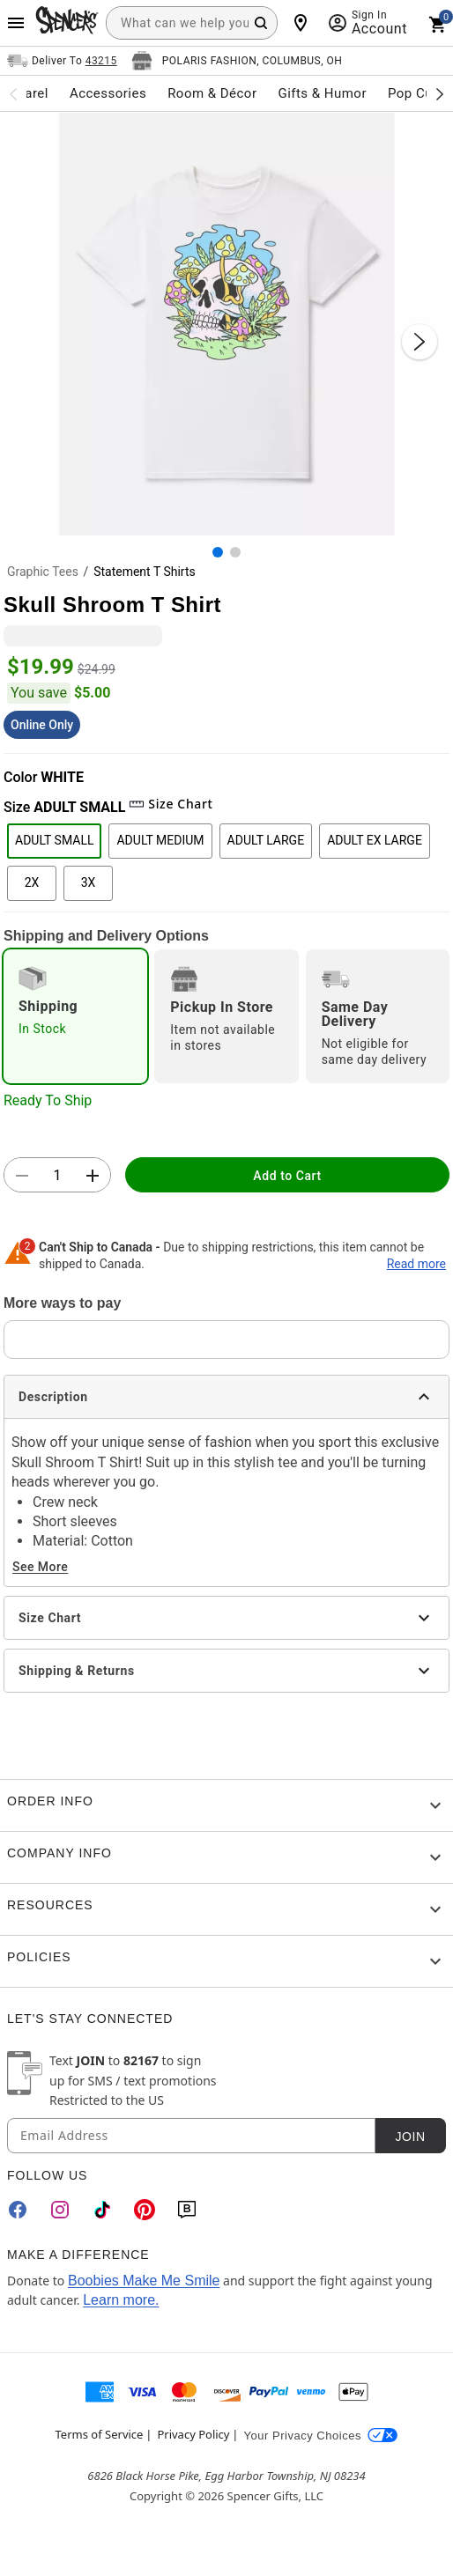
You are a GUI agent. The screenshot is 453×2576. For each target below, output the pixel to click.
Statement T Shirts (144, 572)
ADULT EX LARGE (374, 840)
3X (88, 882)
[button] (226, 324)
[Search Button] (261, 23)
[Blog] (186, 2209)
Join (410, 2136)
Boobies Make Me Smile (144, 2280)
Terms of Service (100, 2434)
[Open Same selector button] (62, 60)
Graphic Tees (42, 572)
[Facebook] (17, 2209)
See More (40, 1567)
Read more (416, 1264)
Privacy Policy (193, 2434)
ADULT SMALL (54, 840)
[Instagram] (60, 2209)
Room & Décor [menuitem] (211, 93)
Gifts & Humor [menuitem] (322, 93)
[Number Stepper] (57, 1175)
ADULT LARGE (266, 840)
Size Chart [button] (170, 803)
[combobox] (192, 23)
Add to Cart (287, 1176)
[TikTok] (102, 2209)
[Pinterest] (144, 2209)
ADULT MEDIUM (160, 840)
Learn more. (121, 2299)
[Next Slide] (419, 341)
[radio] (75, 1016)
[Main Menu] (16, 23)
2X (32, 882)
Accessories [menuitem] (108, 93)
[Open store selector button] (237, 60)
